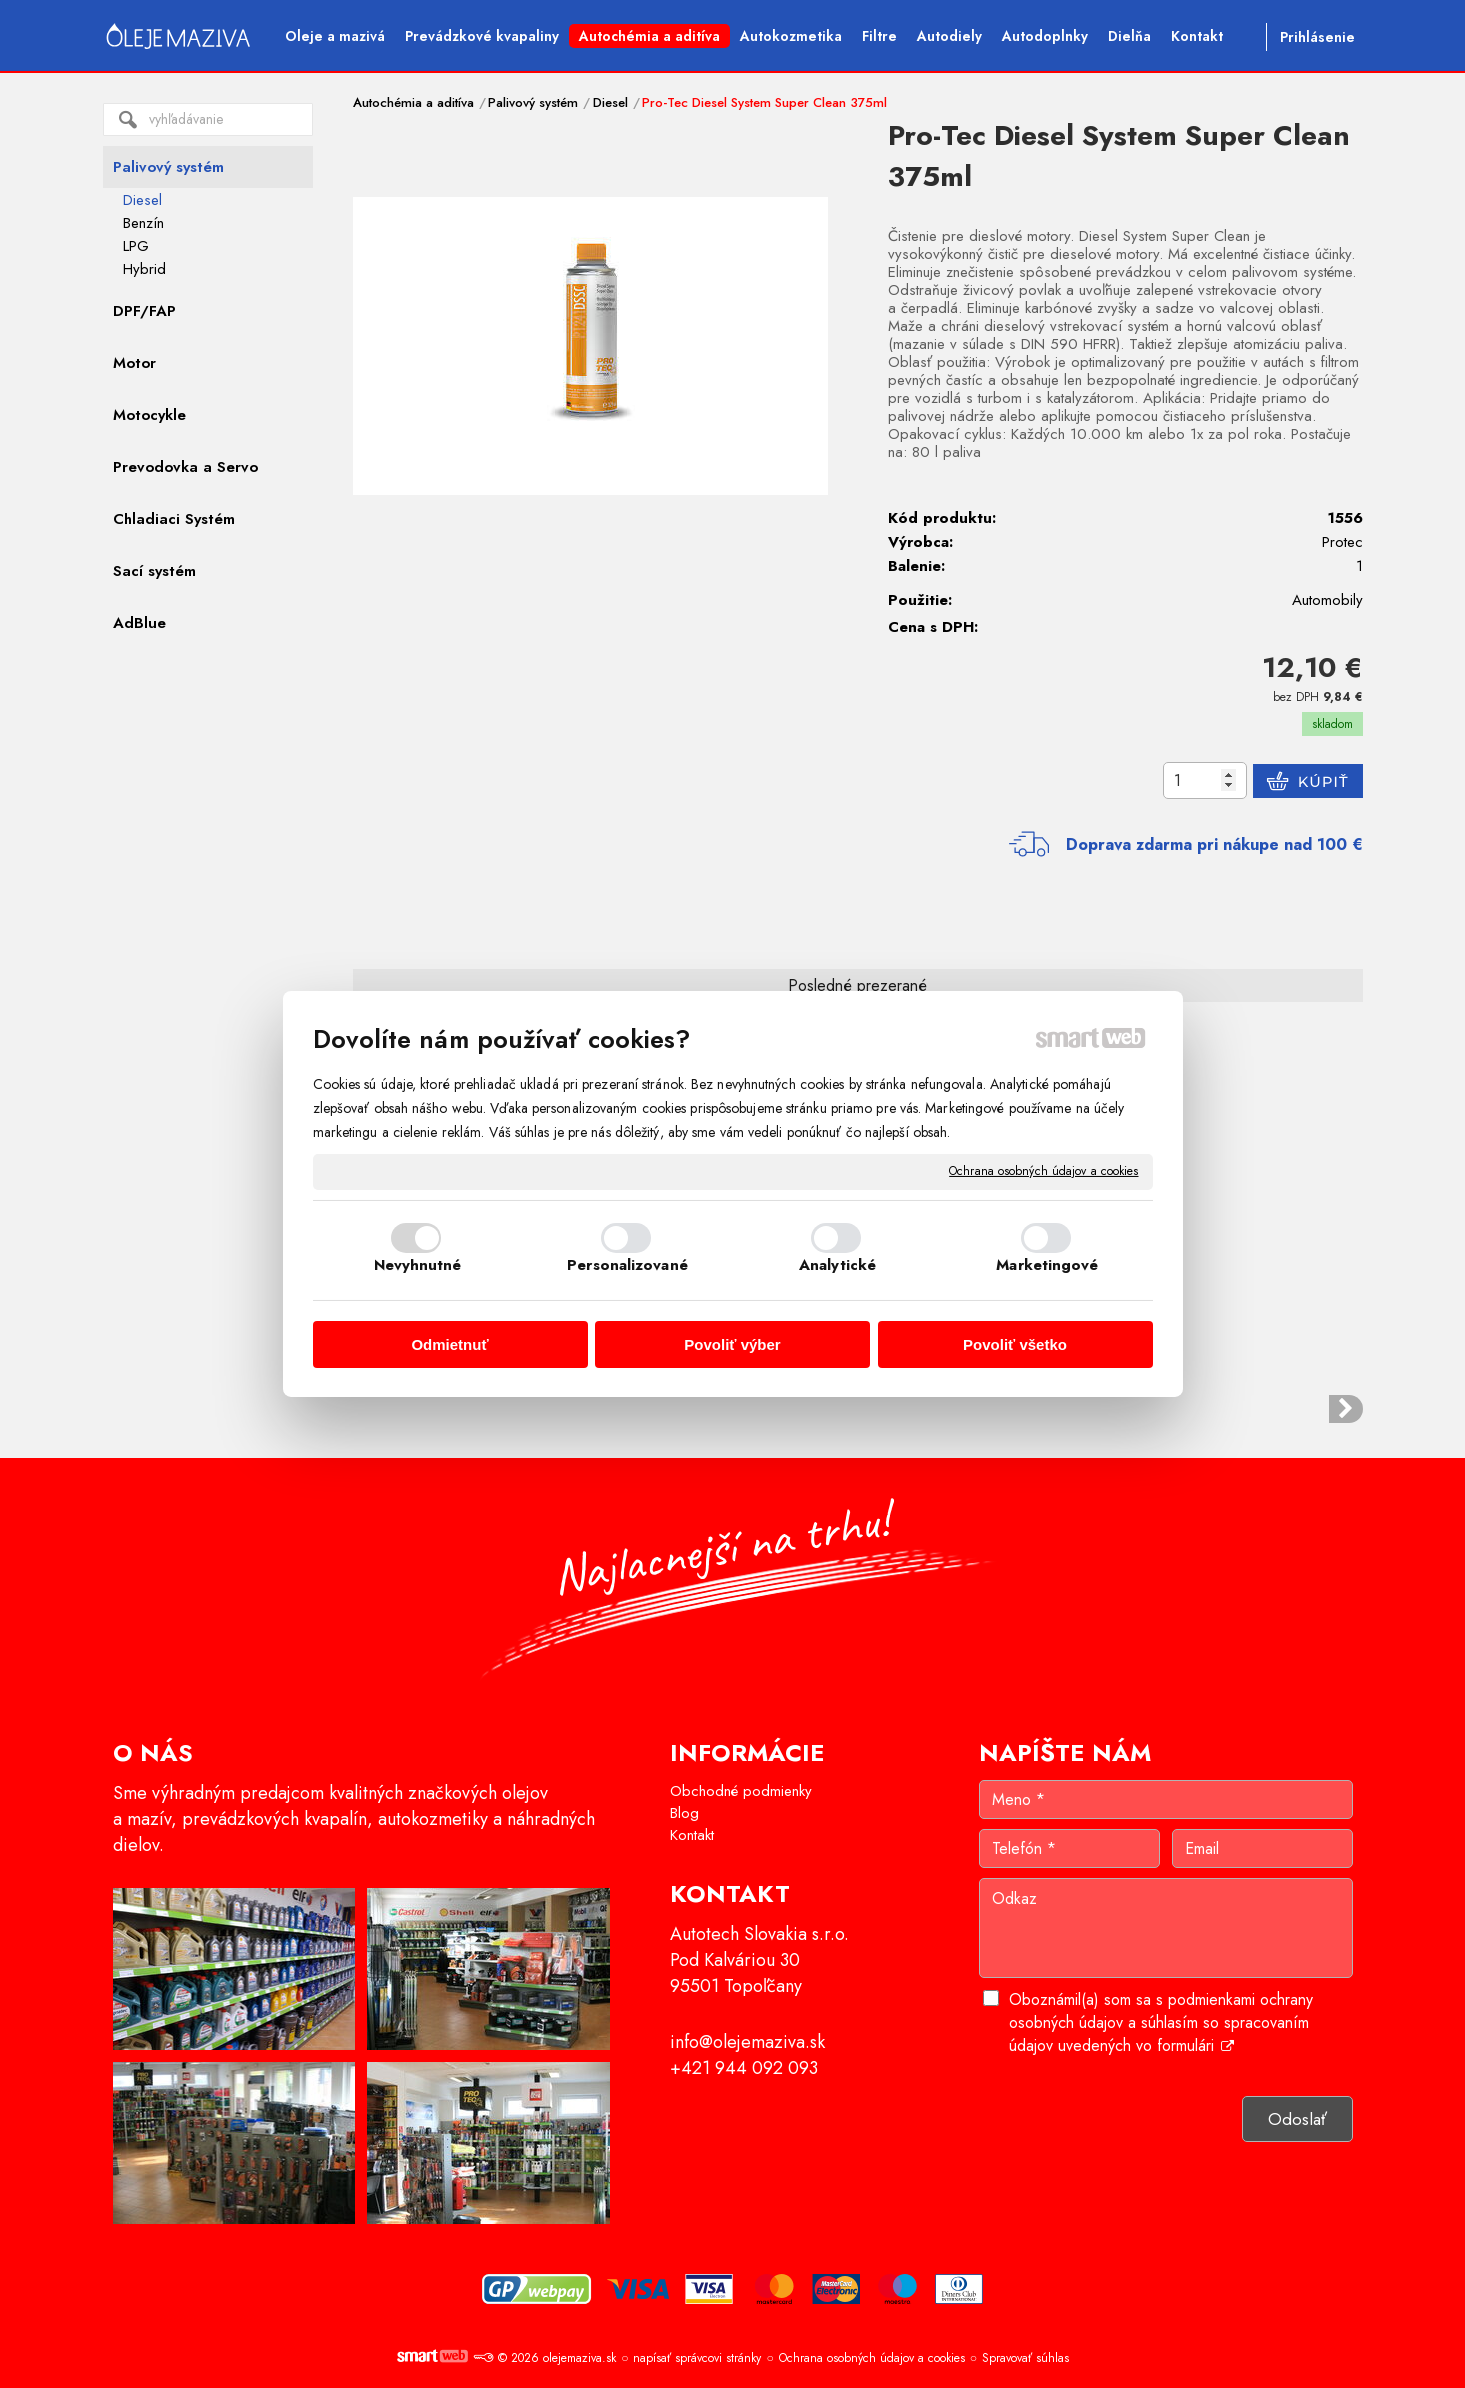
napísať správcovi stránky (697, 2358)
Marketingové (1047, 1265)
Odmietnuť (449, 1344)
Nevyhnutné (418, 1265)
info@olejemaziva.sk (747, 2042)
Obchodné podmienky (741, 1791)
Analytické (837, 1265)
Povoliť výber (732, 1344)
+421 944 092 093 (744, 2068)
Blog (684, 1813)
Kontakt (692, 1835)
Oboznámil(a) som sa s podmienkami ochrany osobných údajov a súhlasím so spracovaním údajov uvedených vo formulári (1161, 2022)
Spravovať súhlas (1025, 2358)
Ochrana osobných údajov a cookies (1043, 1172)
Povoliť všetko (1015, 1344)
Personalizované (627, 1265)
